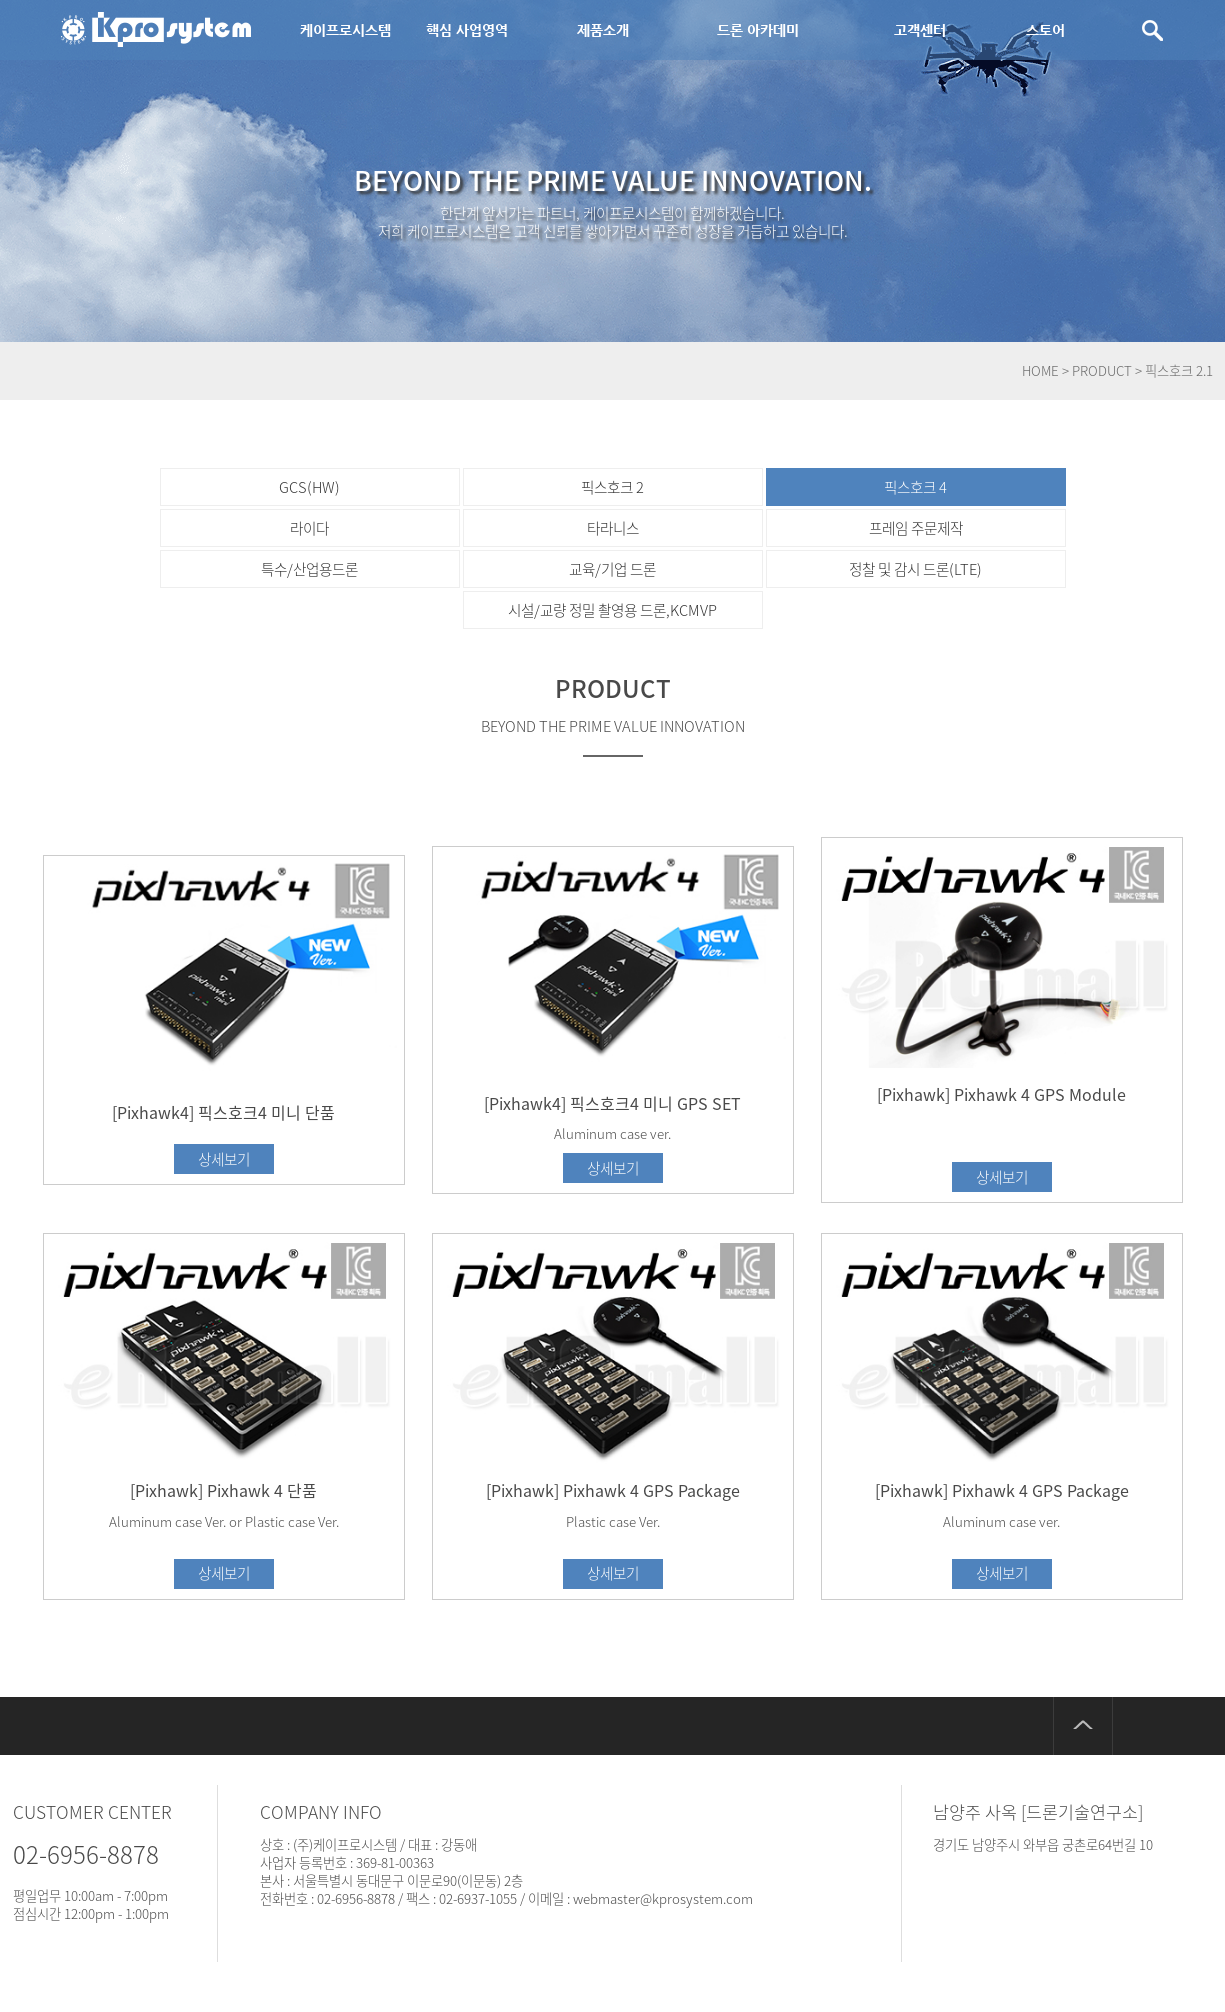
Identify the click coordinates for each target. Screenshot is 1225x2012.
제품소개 (603, 30)
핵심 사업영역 (467, 30)
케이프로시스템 (345, 30)
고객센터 (920, 30)
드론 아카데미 (758, 30)
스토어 (1045, 30)
